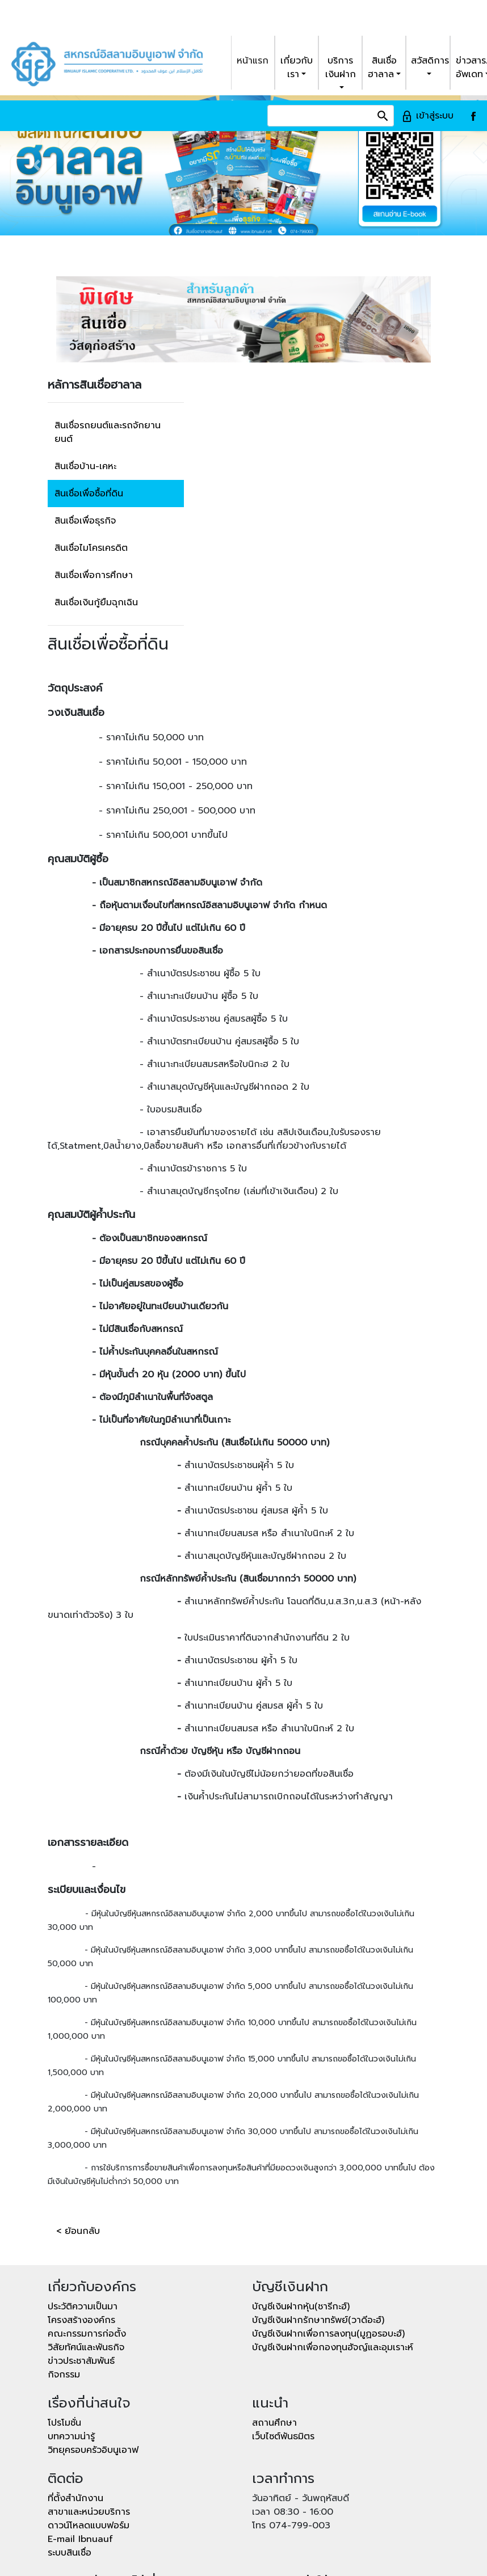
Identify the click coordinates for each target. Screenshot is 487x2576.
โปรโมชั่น (64, 2322)
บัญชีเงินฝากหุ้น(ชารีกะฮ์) (301, 2206)
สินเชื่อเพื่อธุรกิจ (85, 420)
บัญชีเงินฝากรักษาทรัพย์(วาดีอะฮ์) (318, 2220)
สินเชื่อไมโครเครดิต (91, 447)
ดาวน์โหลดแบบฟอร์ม (88, 2425)
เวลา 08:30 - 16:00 (292, 2411)
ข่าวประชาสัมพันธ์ (81, 2260)
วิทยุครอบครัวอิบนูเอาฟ (93, 2349)
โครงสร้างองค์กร (81, 2220)
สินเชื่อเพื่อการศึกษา (93, 475)
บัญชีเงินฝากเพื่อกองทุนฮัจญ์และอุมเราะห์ (332, 2247)
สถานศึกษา (274, 2322)
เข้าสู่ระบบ (427, 15)
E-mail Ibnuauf (80, 2439)
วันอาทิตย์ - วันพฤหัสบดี (300, 2398)
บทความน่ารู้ (71, 2336)
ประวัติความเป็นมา (82, 2206)
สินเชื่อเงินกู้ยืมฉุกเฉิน (96, 502)
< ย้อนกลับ (78, 2130)
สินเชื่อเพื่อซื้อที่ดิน (88, 393)
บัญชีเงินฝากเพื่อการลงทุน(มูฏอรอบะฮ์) (328, 2233)
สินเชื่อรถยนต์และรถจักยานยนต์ (107, 331)
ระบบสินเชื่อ (69, 2452)
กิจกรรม (64, 2274)
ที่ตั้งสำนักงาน (75, 2398)
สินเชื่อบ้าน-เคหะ (85, 366)
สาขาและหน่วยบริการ (89, 2411)
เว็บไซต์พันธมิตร (283, 2336)
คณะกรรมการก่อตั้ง (87, 2233)
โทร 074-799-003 (291, 2425)
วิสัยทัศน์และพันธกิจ (86, 2247)
